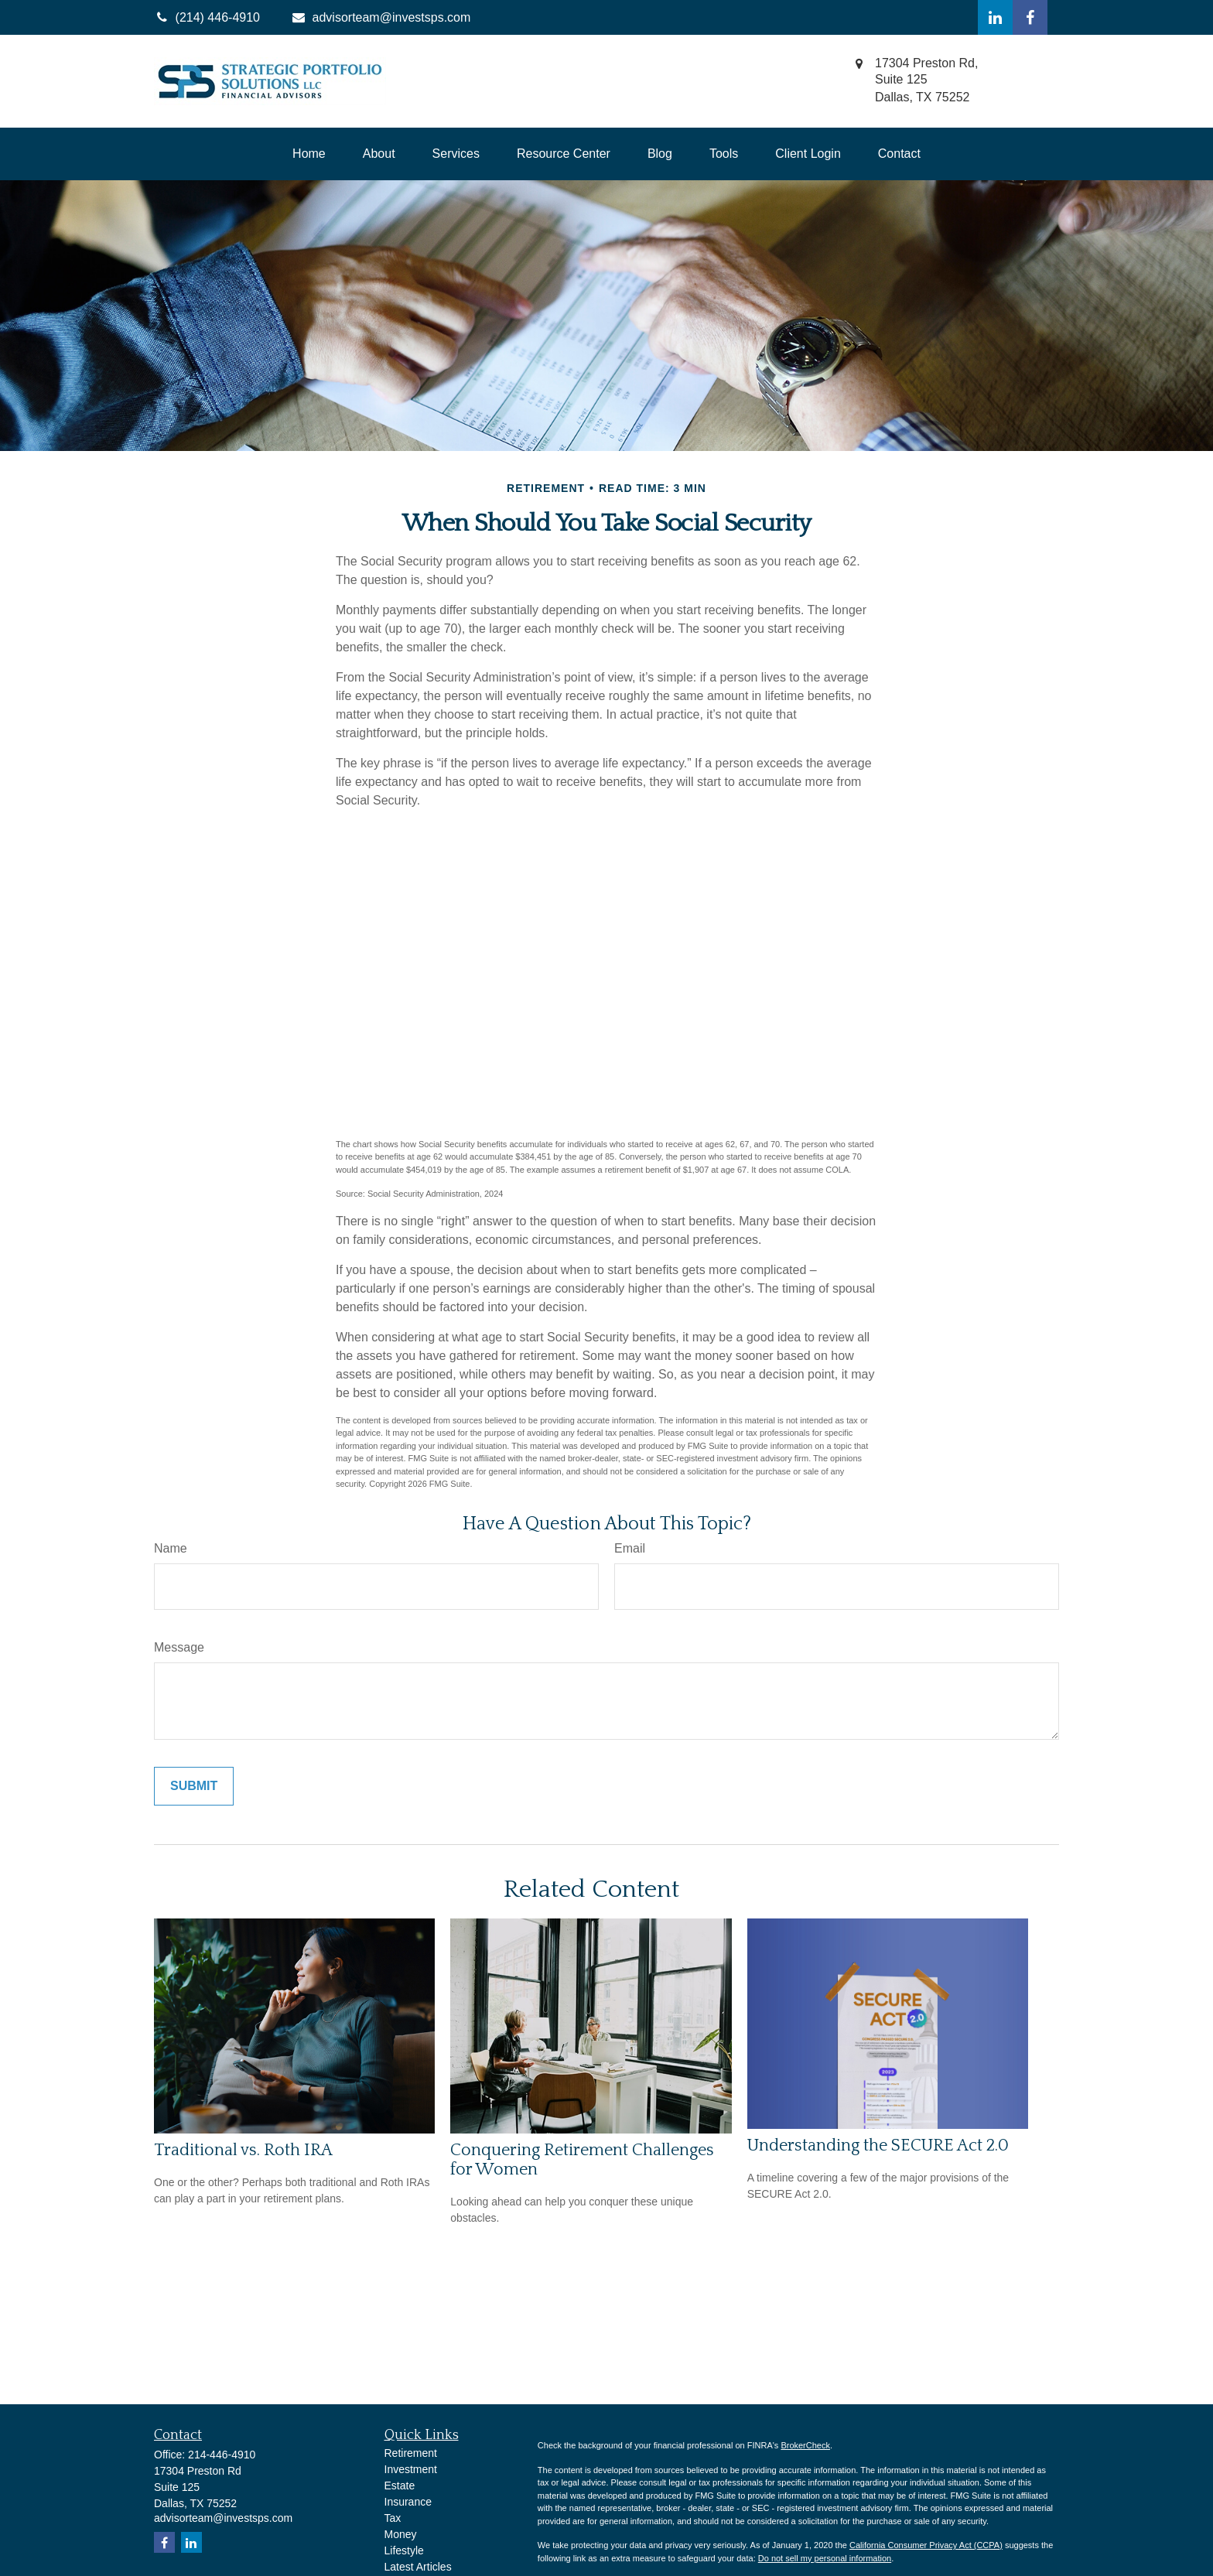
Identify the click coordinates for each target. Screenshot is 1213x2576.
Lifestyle (404, 2550)
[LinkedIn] (995, 17)
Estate (399, 2485)
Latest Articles (418, 2567)
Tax (392, 2518)
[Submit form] (194, 1786)
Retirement (410, 2453)
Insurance (408, 2502)
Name (170, 1548)
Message (179, 1647)
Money (400, 2534)
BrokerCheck (805, 2445)
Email (629, 1548)
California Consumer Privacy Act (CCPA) (926, 2545)
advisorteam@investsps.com (380, 17)
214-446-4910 (221, 2454)
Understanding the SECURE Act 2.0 (878, 2145)
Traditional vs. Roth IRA (243, 2150)
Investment (410, 2469)
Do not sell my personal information (824, 2558)
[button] (309, 154)
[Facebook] (1030, 17)
